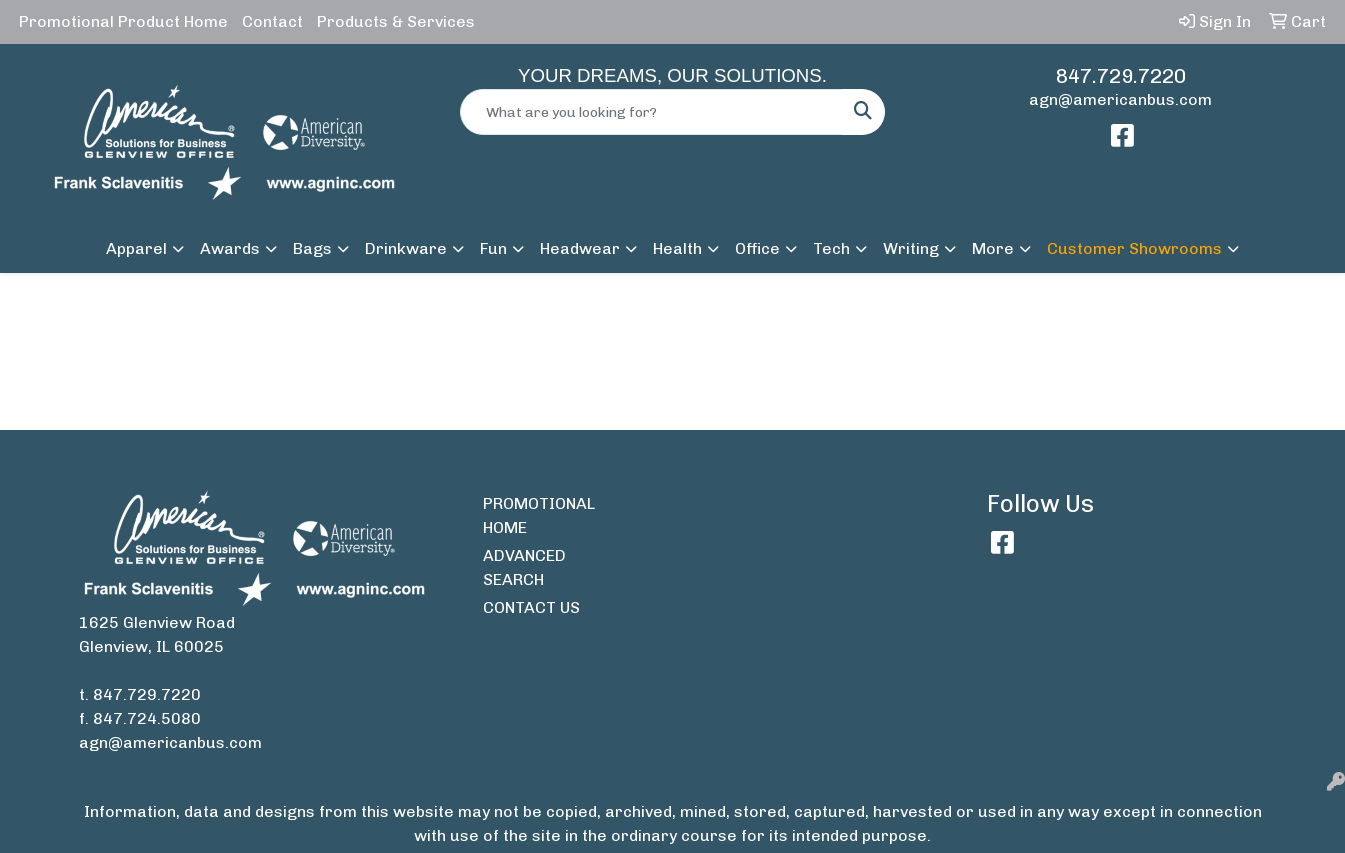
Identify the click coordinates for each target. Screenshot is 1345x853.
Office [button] (757, 248)
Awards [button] (230, 248)
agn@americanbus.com (1120, 99)
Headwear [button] (580, 248)
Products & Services (396, 21)
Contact (272, 21)
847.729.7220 (1121, 76)
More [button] (993, 248)
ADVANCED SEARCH (524, 567)
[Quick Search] (651, 112)
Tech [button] (831, 248)
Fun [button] (493, 248)
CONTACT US (531, 607)
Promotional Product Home (123, 21)
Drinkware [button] (406, 248)
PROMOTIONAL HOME (534, 515)
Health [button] (677, 248)
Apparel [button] (136, 248)
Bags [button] (312, 248)
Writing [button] (911, 248)
